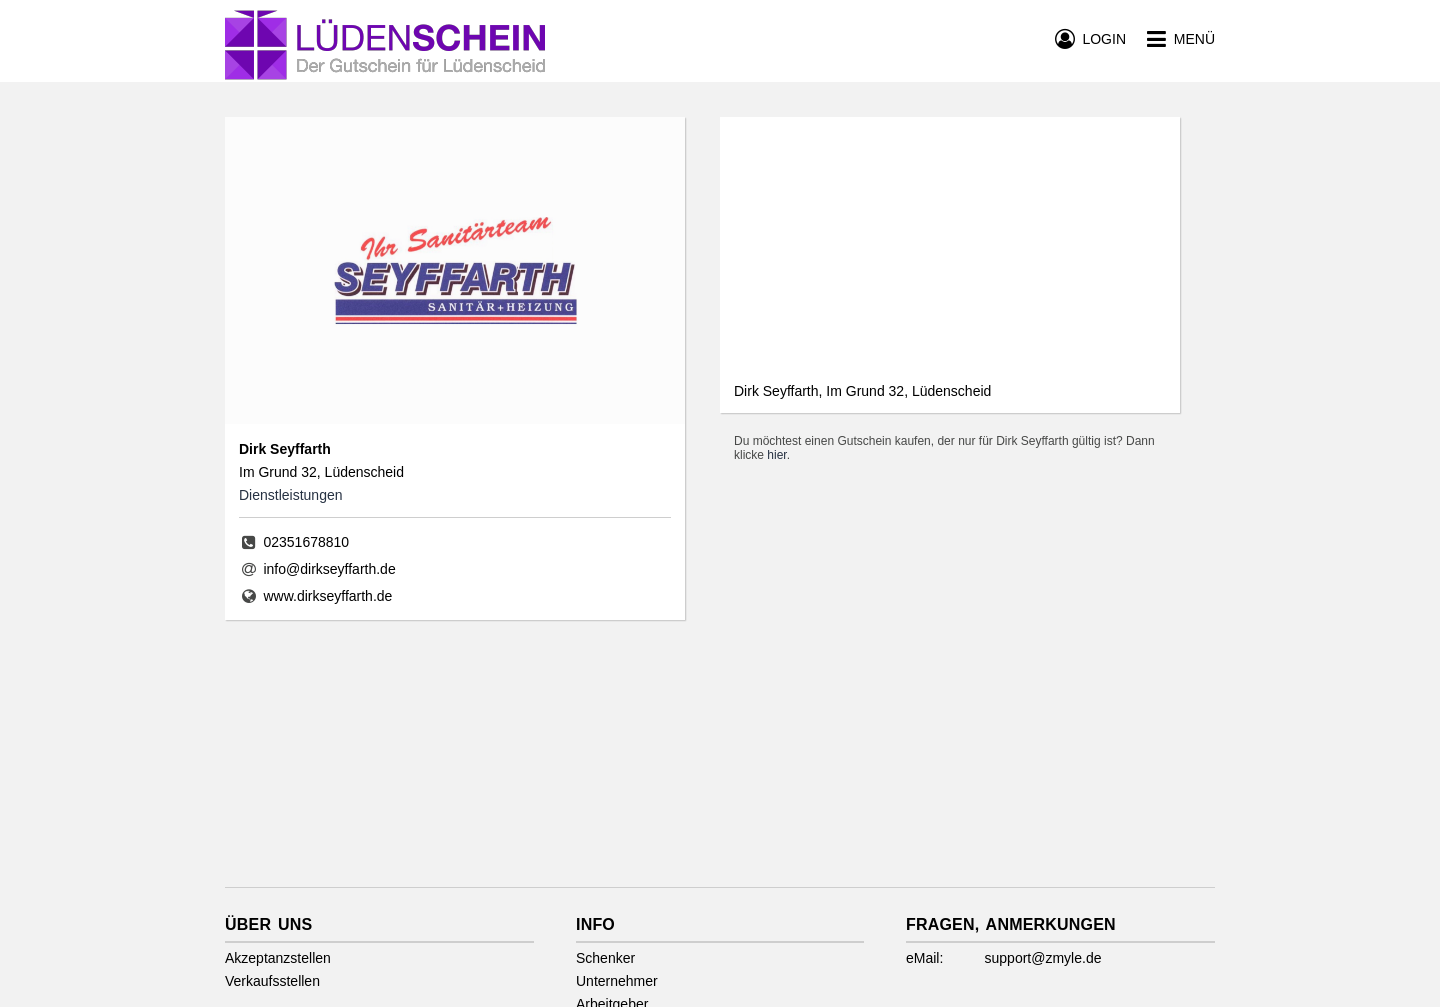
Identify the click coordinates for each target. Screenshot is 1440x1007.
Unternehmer (617, 981)
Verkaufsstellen (272, 981)
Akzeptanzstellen (278, 958)
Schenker (605, 958)
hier (776, 455)
